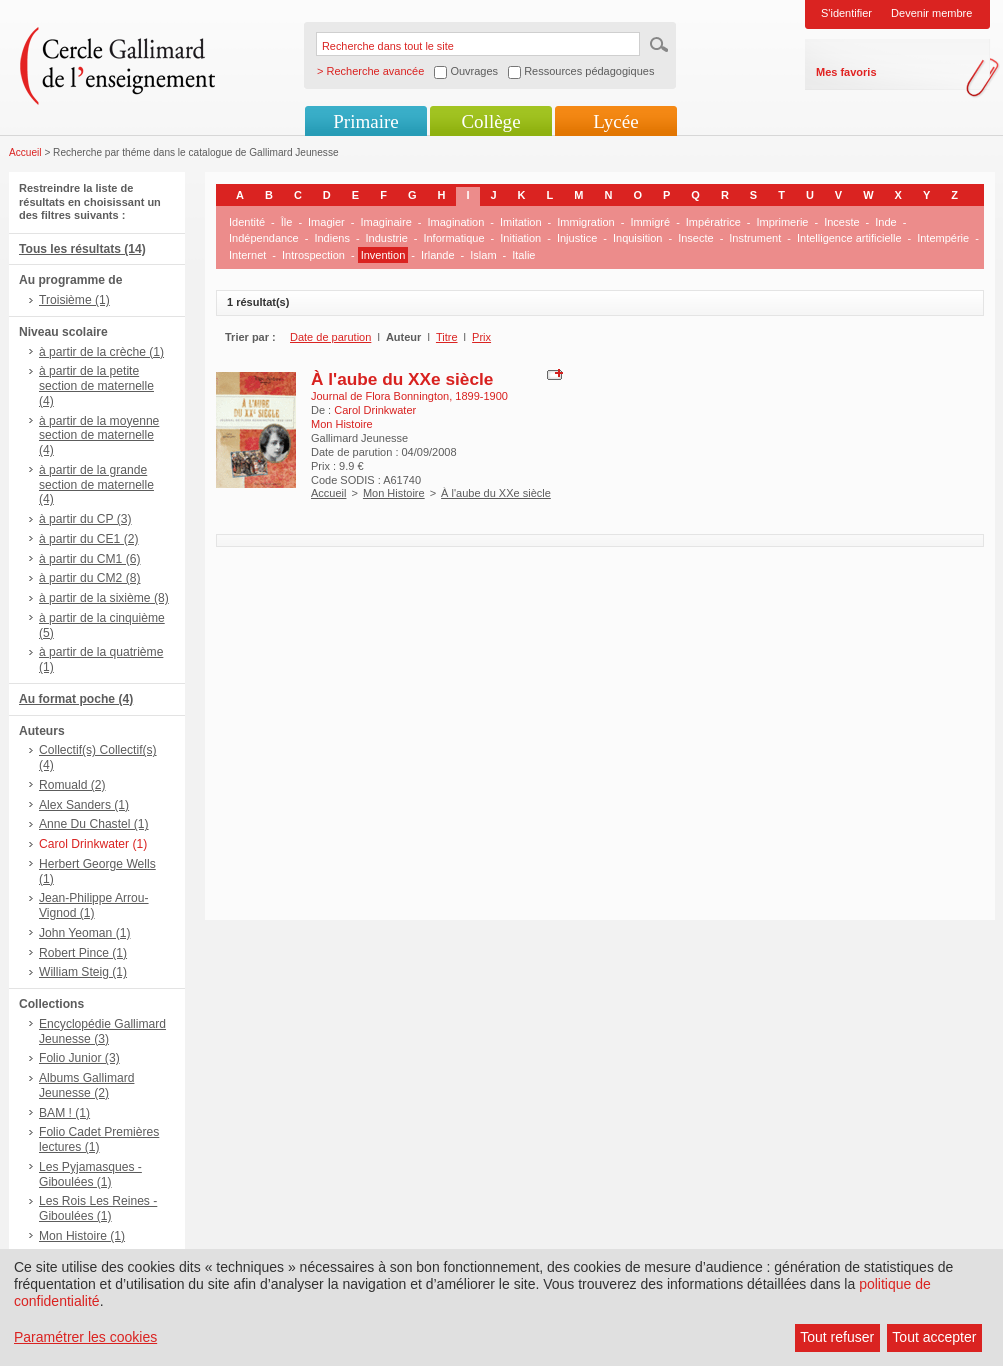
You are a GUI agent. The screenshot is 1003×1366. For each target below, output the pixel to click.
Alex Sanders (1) (84, 805)
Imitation (521, 222)
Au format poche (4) (76, 699)
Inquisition (638, 238)
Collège (490, 121)
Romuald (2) (72, 785)
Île (287, 222)
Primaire (365, 121)
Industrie (387, 238)
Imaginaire (385, 222)
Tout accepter (934, 1337)
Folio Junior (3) (79, 1058)
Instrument (755, 238)
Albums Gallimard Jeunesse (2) (86, 1085)
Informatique (453, 238)
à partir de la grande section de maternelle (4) (96, 485)
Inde (885, 222)
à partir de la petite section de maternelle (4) (96, 386)
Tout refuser (837, 1337)
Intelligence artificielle (849, 238)
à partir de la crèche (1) (101, 352)
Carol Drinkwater (375, 410)
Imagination (455, 222)
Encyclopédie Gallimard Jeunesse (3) (102, 1031)
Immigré (650, 222)
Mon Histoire (394, 493)
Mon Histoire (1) (82, 1236)
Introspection (313, 255)
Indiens (331, 238)
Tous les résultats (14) (82, 249)
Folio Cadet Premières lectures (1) (99, 1139)
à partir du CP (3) (85, 519)
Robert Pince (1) (83, 953)
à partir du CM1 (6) (90, 559)
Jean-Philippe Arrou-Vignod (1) (94, 905)
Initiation (520, 238)
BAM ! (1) (64, 1113)
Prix (481, 337)
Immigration (585, 222)
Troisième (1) (74, 300)
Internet (247, 255)
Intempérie (943, 238)
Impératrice (713, 222)
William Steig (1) (83, 972)
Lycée (615, 121)
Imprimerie (783, 222)
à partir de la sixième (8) (104, 598)
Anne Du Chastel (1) (94, 824)
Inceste (841, 222)
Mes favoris (846, 72)
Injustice (577, 238)
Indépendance (264, 238)
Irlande (438, 255)
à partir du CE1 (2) (88, 539)
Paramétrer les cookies (85, 1337)
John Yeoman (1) (84, 933)
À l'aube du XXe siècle (402, 379)
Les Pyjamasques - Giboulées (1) (90, 1174)
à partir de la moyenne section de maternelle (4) (99, 436)
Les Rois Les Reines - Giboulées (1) (98, 1208)
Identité (247, 222)
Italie (523, 255)
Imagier (326, 222)
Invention (383, 255)
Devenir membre (931, 13)
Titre (447, 337)
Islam (483, 255)
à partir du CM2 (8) (90, 578)
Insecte (695, 238)
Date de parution (330, 337)
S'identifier (846, 13)
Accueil (25, 152)
